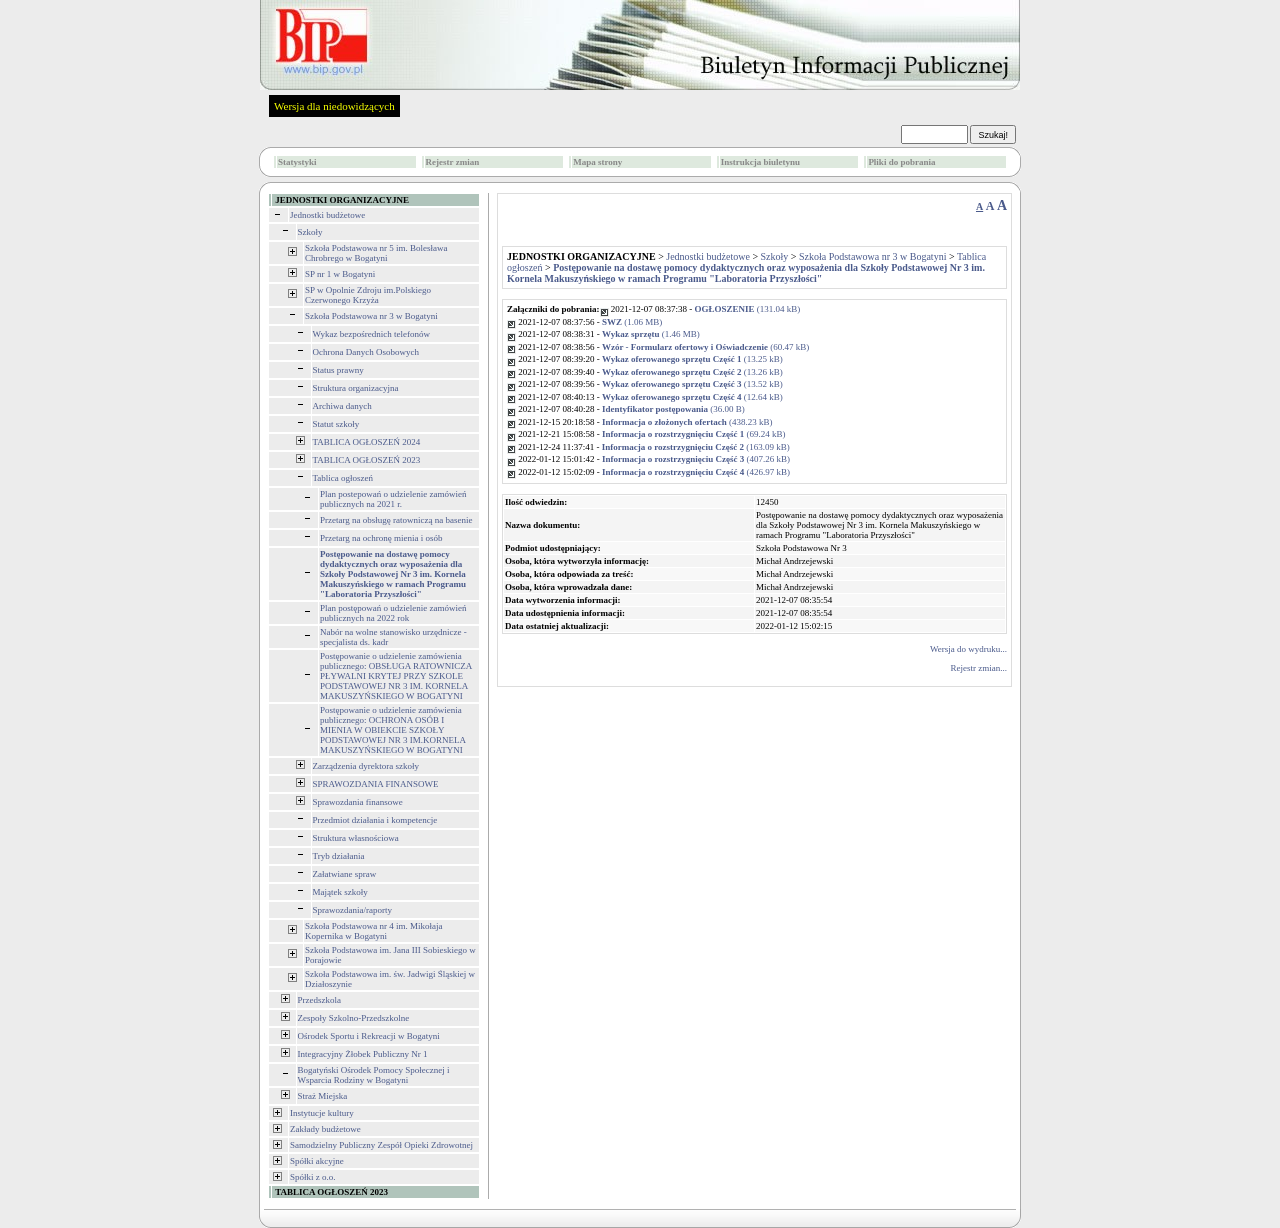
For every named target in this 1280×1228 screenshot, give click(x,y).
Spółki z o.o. (313, 1177)
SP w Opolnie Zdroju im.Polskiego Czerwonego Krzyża (368, 295)
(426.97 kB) (696, 472)
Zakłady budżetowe (325, 1129)
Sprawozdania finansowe (358, 802)
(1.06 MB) (632, 322)
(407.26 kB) (696, 459)
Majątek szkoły (340, 892)
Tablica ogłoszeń (343, 478)
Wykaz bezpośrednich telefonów (371, 334)
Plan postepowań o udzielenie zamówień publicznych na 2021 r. (393, 499)
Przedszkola (319, 1000)
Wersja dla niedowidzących (334, 106)
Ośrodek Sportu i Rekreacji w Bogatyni (369, 1036)
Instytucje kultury (322, 1113)
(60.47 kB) (705, 347)
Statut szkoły (336, 424)
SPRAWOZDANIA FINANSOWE (376, 784)
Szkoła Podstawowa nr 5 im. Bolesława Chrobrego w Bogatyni (376, 253)
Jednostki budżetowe (327, 215)
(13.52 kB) (692, 384)
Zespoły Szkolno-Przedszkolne (354, 1018)
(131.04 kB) (748, 309)
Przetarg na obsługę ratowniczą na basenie (396, 520)
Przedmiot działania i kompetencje (375, 820)
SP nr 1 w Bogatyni (340, 274)
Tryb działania (339, 856)
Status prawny (338, 370)
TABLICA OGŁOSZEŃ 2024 (367, 442)
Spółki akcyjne (317, 1161)
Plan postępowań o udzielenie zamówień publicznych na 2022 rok (393, 613)
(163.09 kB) (696, 447)
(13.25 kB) (692, 359)
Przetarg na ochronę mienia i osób (381, 538)
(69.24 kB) (694, 434)
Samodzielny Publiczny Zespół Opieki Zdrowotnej (381, 1145)
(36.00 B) (673, 409)
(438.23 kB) (687, 422)
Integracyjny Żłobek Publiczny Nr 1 (363, 1054)
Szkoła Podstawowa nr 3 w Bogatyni (371, 316)
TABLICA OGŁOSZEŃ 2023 (367, 460)
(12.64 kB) (692, 397)
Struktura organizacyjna (356, 388)
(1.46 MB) (651, 334)
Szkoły (310, 232)
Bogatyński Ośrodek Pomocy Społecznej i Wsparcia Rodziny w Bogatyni (374, 1075)
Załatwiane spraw (345, 874)
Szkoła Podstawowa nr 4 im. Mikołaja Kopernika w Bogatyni (373, 931)
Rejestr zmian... (979, 668)
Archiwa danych (342, 406)
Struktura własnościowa (356, 838)
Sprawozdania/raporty (352, 910)
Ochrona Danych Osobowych (366, 352)
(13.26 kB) (692, 372)
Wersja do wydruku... (968, 649)
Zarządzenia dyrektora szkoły (366, 766)
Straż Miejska (323, 1096)
